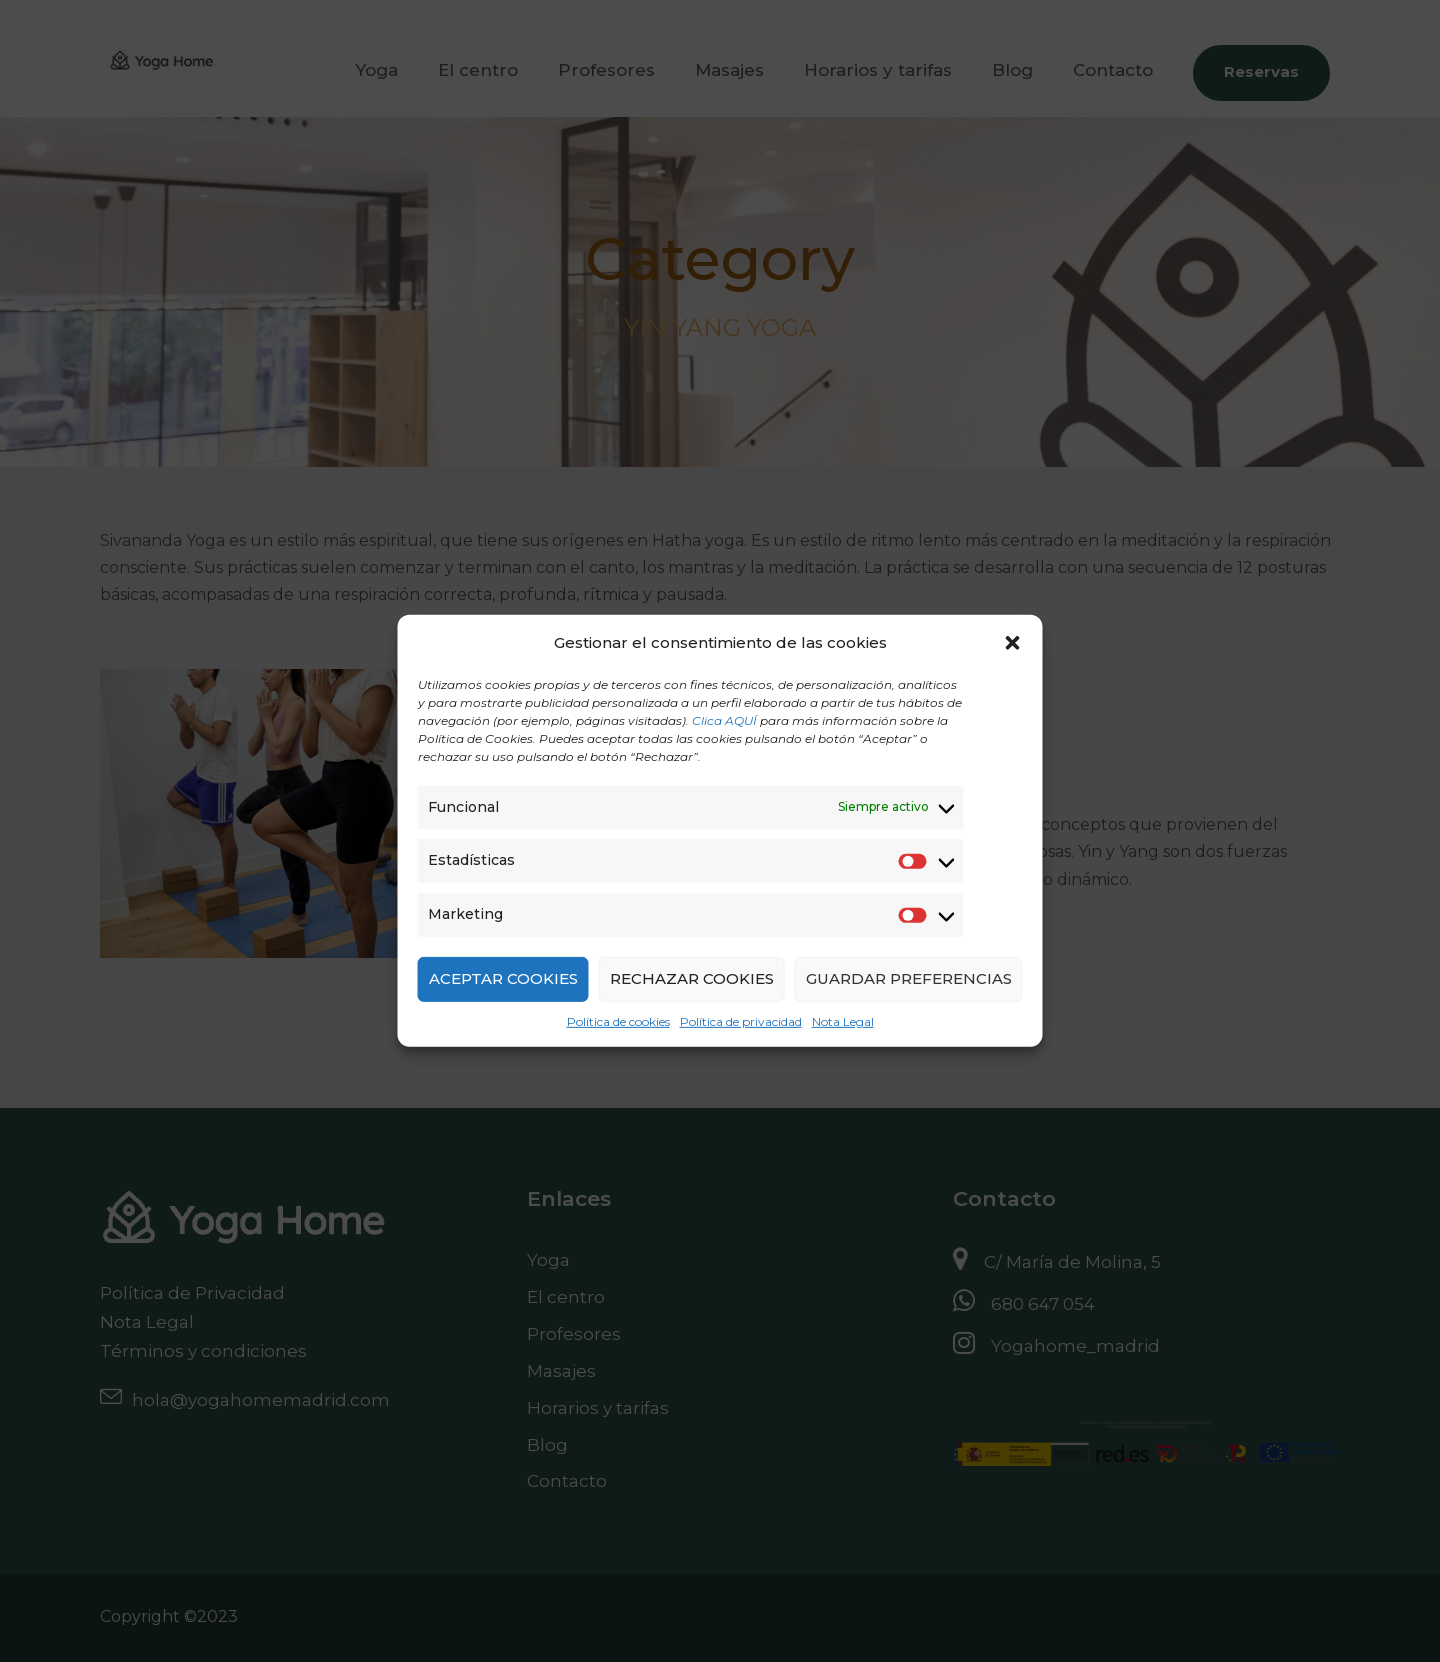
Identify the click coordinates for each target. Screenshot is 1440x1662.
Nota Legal (843, 1021)
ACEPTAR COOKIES (503, 978)
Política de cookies (618, 1021)
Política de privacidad (741, 1021)
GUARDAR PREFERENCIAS (909, 978)
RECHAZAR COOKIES (692, 978)
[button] (1013, 643)
